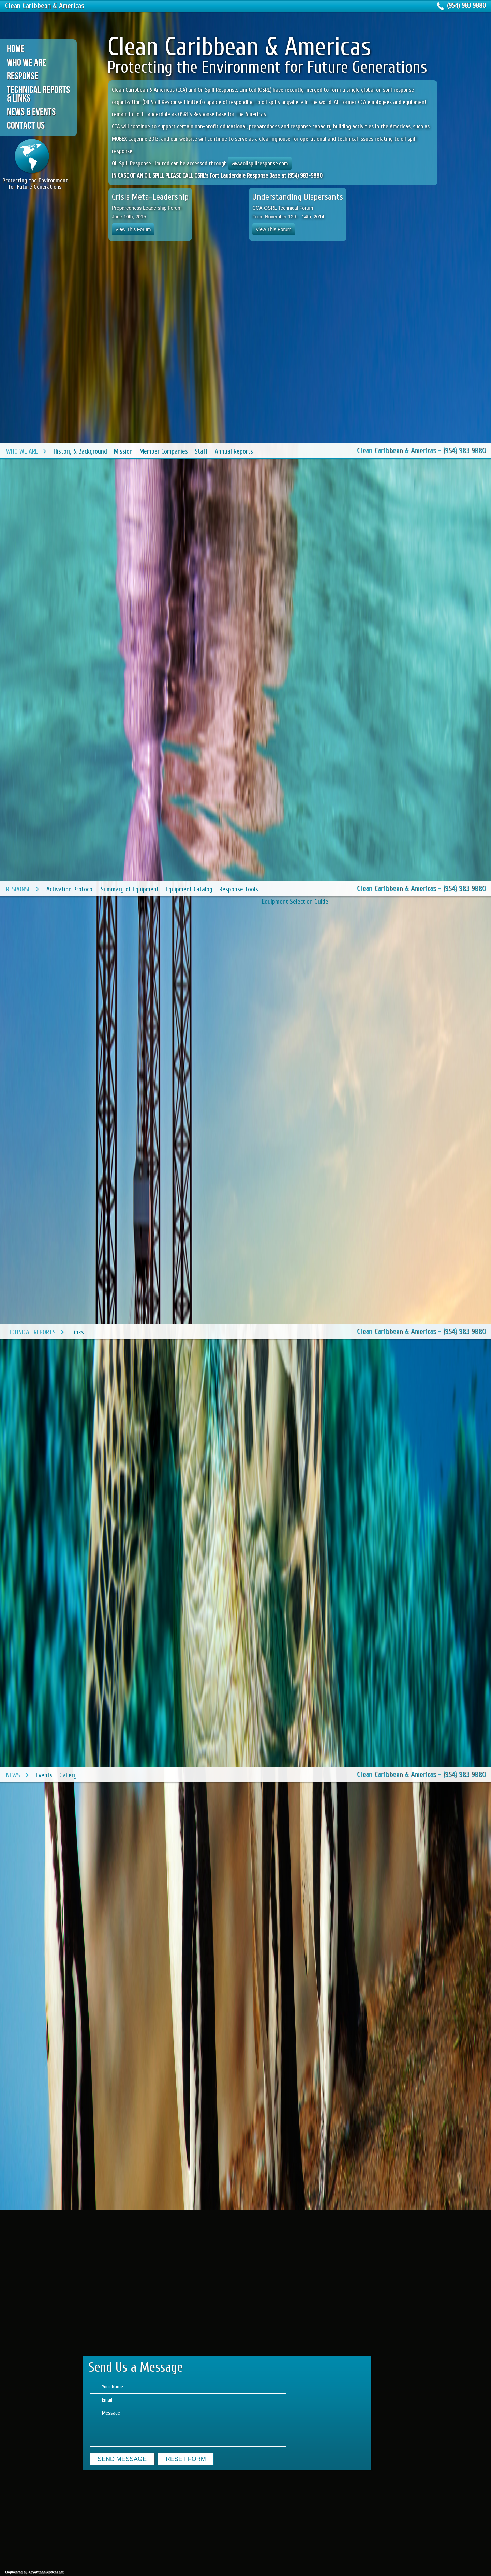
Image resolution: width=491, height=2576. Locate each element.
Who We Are (26, 62)
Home (16, 48)
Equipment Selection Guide (295, 901)
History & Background (80, 451)
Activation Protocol (70, 889)
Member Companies (163, 451)
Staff (201, 451)
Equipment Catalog (189, 889)
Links (77, 1332)
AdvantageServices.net (46, 2572)
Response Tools (238, 889)
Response (22, 76)
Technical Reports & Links (38, 93)
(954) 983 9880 (466, 6)
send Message (122, 2459)
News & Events (31, 111)
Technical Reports (31, 1332)
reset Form (186, 2459)
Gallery (68, 1775)
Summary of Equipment (130, 889)
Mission (123, 451)
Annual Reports (234, 451)
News (13, 1775)
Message (188, 2427)
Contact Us (26, 125)
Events (44, 1775)
